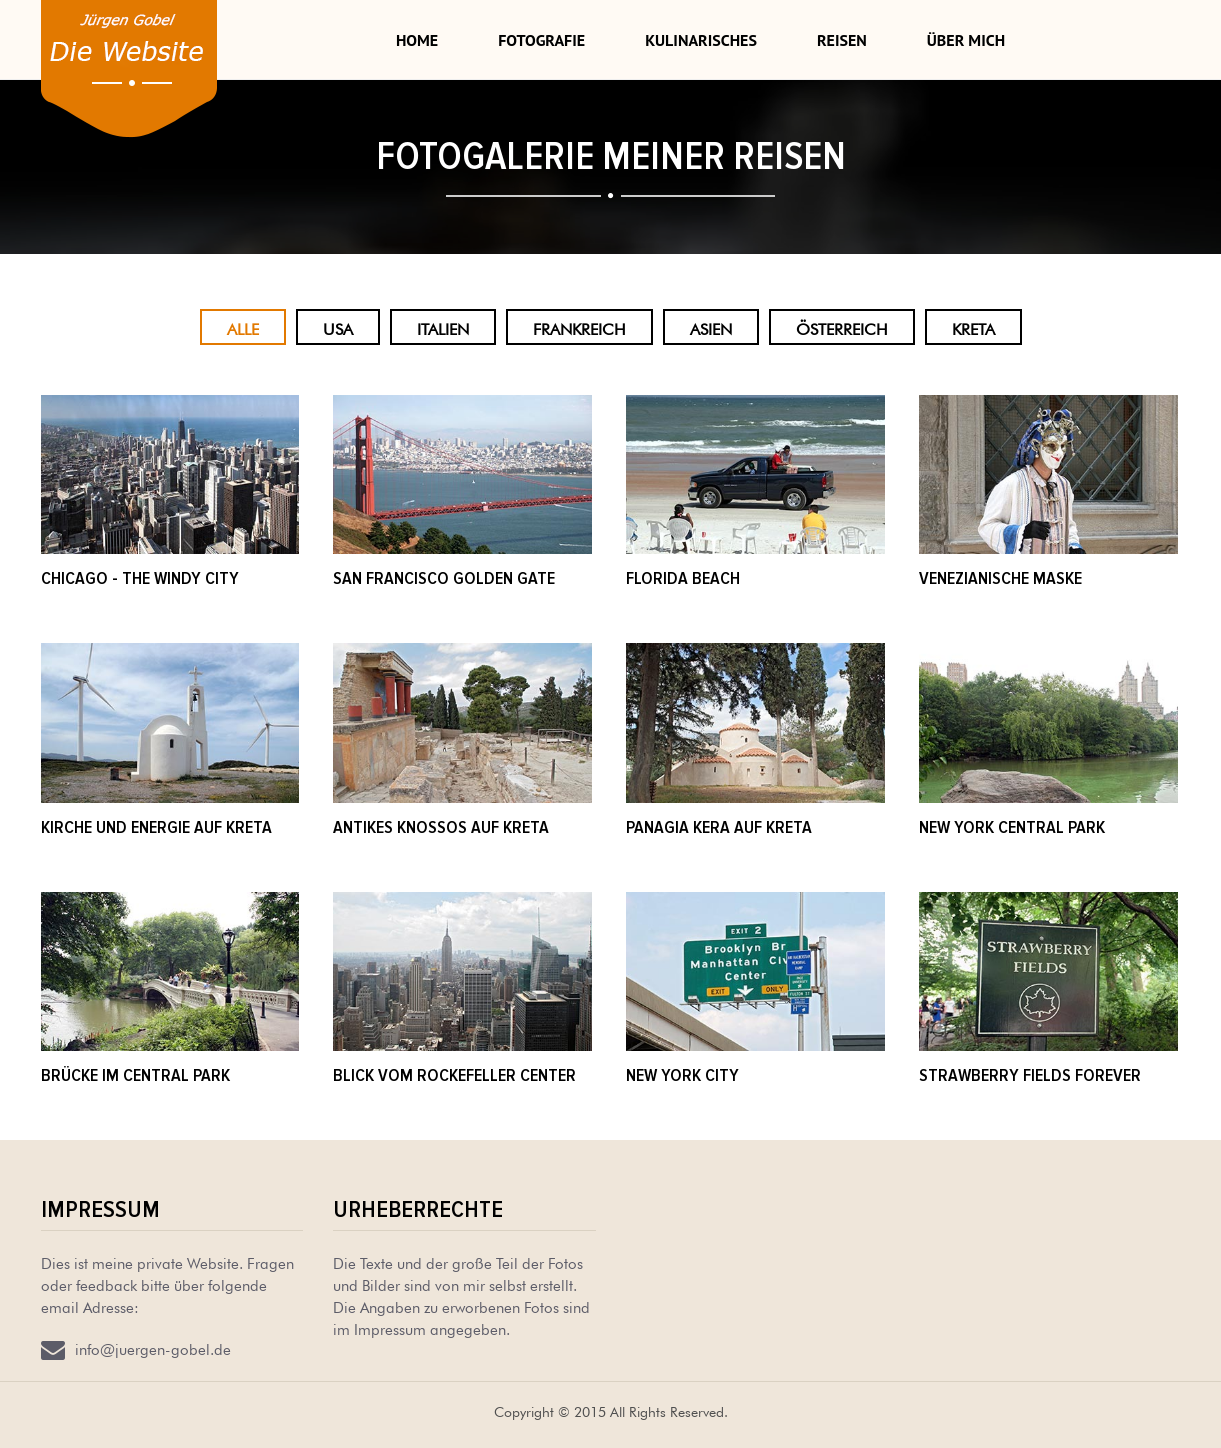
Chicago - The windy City (140, 578)
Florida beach (683, 578)
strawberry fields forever (1030, 1075)
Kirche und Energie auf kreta (156, 827)
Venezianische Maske (1000, 578)
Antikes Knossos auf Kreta (441, 827)
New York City (682, 1075)
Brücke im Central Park (135, 1075)
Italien (443, 327)
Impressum (100, 1209)
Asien (711, 327)
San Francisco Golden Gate (444, 578)
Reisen (842, 40)
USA (338, 327)
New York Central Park (1012, 827)
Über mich (966, 40)
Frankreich (579, 327)
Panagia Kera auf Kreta (719, 827)
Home (417, 40)
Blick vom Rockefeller (426, 1075)
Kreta (973, 327)
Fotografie (541, 40)
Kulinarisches (701, 40)
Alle (243, 327)
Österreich (842, 327)
